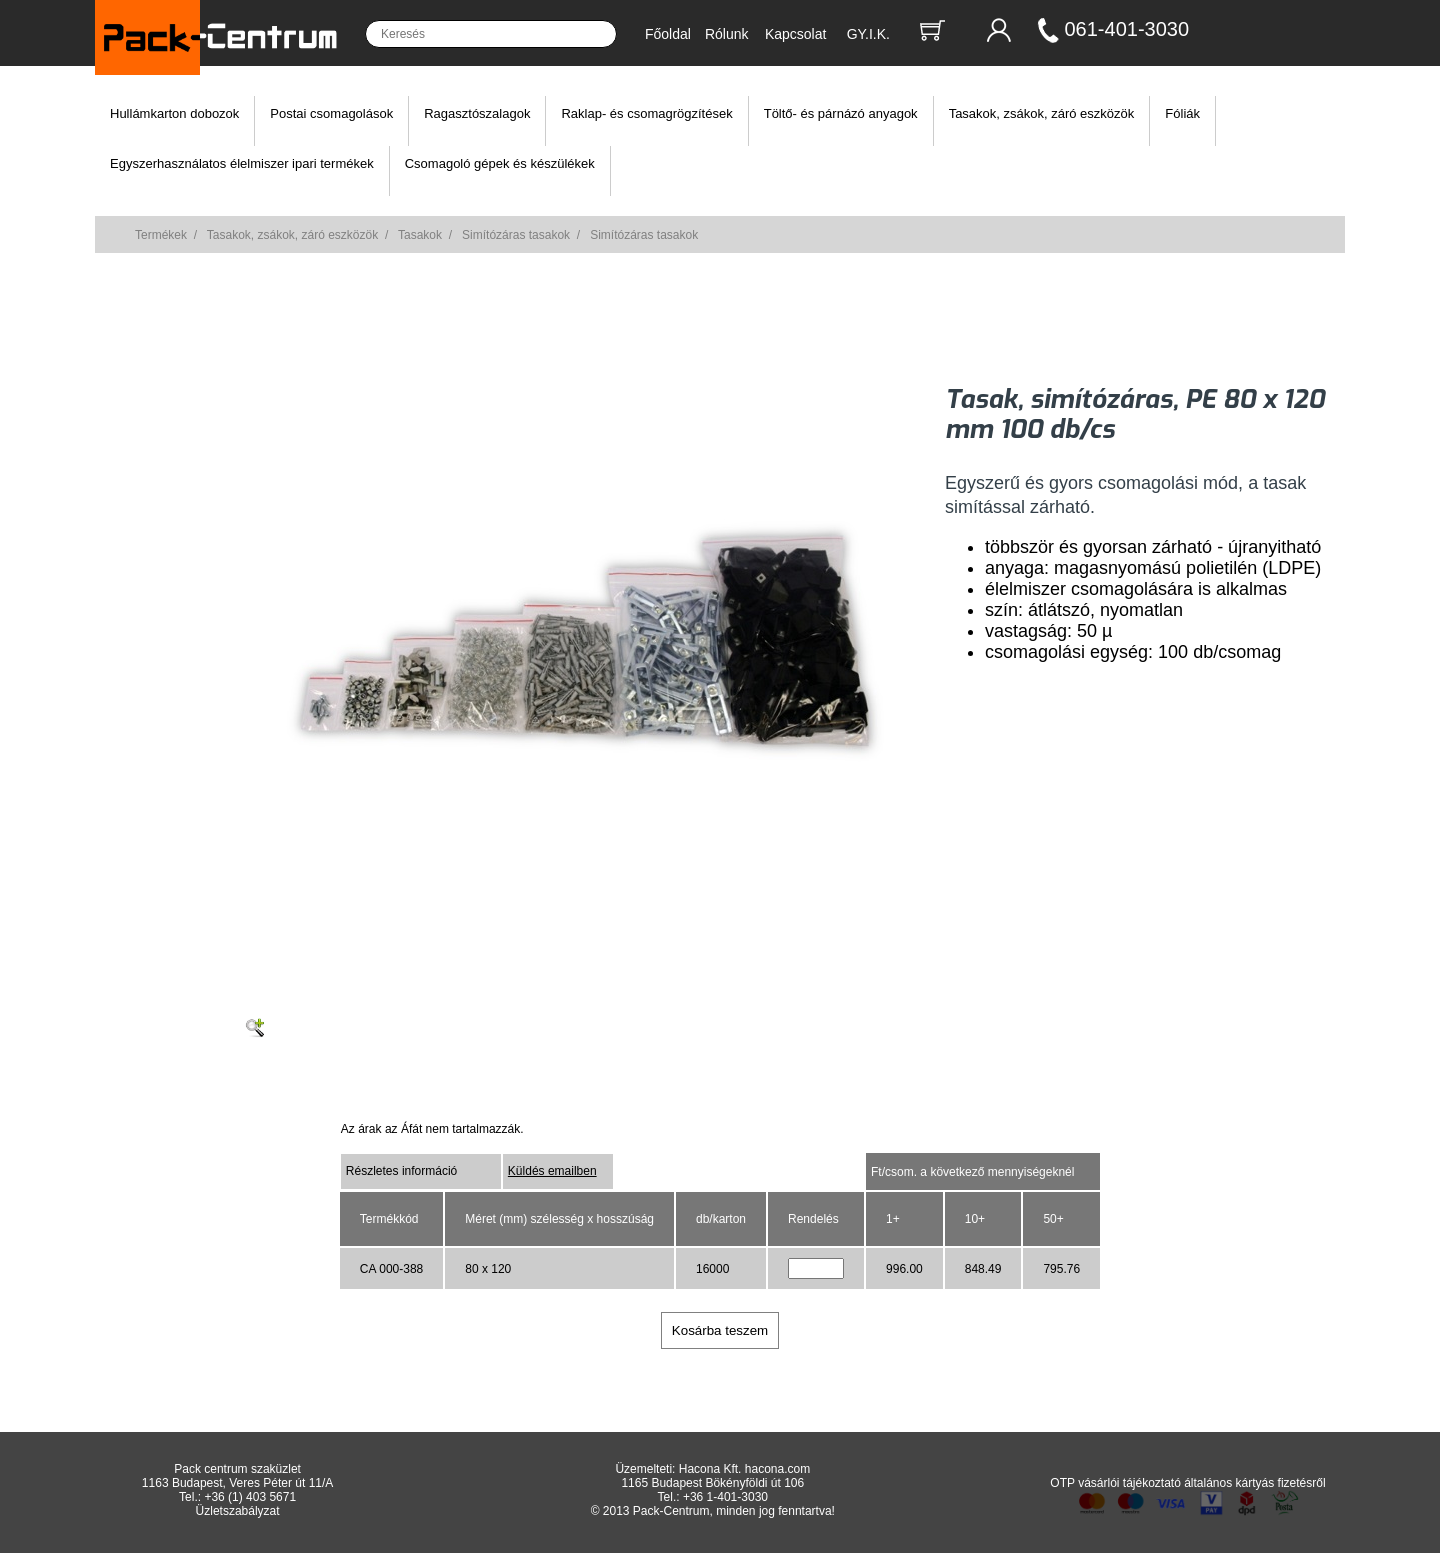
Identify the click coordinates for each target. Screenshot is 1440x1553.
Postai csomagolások (331, 113)
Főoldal (668, 34)
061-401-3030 (1127, 29)
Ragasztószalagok (477, 113)
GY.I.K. (868, 34)
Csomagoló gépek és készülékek (500, 163)
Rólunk (727, 34)
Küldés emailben (552, 1171)
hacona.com (777, 1469)
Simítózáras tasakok (516, 235)
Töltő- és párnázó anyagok (841, 113)
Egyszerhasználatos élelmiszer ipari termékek (242, 163)
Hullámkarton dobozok (174, 113)
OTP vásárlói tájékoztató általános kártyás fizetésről (1187, 1483)
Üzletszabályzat (238, 1511)
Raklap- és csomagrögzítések (646, 113)
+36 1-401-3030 (725, 1497)
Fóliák (1182, 113)
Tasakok (420, 235)
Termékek (161, 235)
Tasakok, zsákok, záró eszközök (1042, 113)
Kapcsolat (795, 34)
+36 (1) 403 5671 (250, 1497)
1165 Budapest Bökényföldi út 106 (712, 1483)
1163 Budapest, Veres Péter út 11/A (237, 1483)
